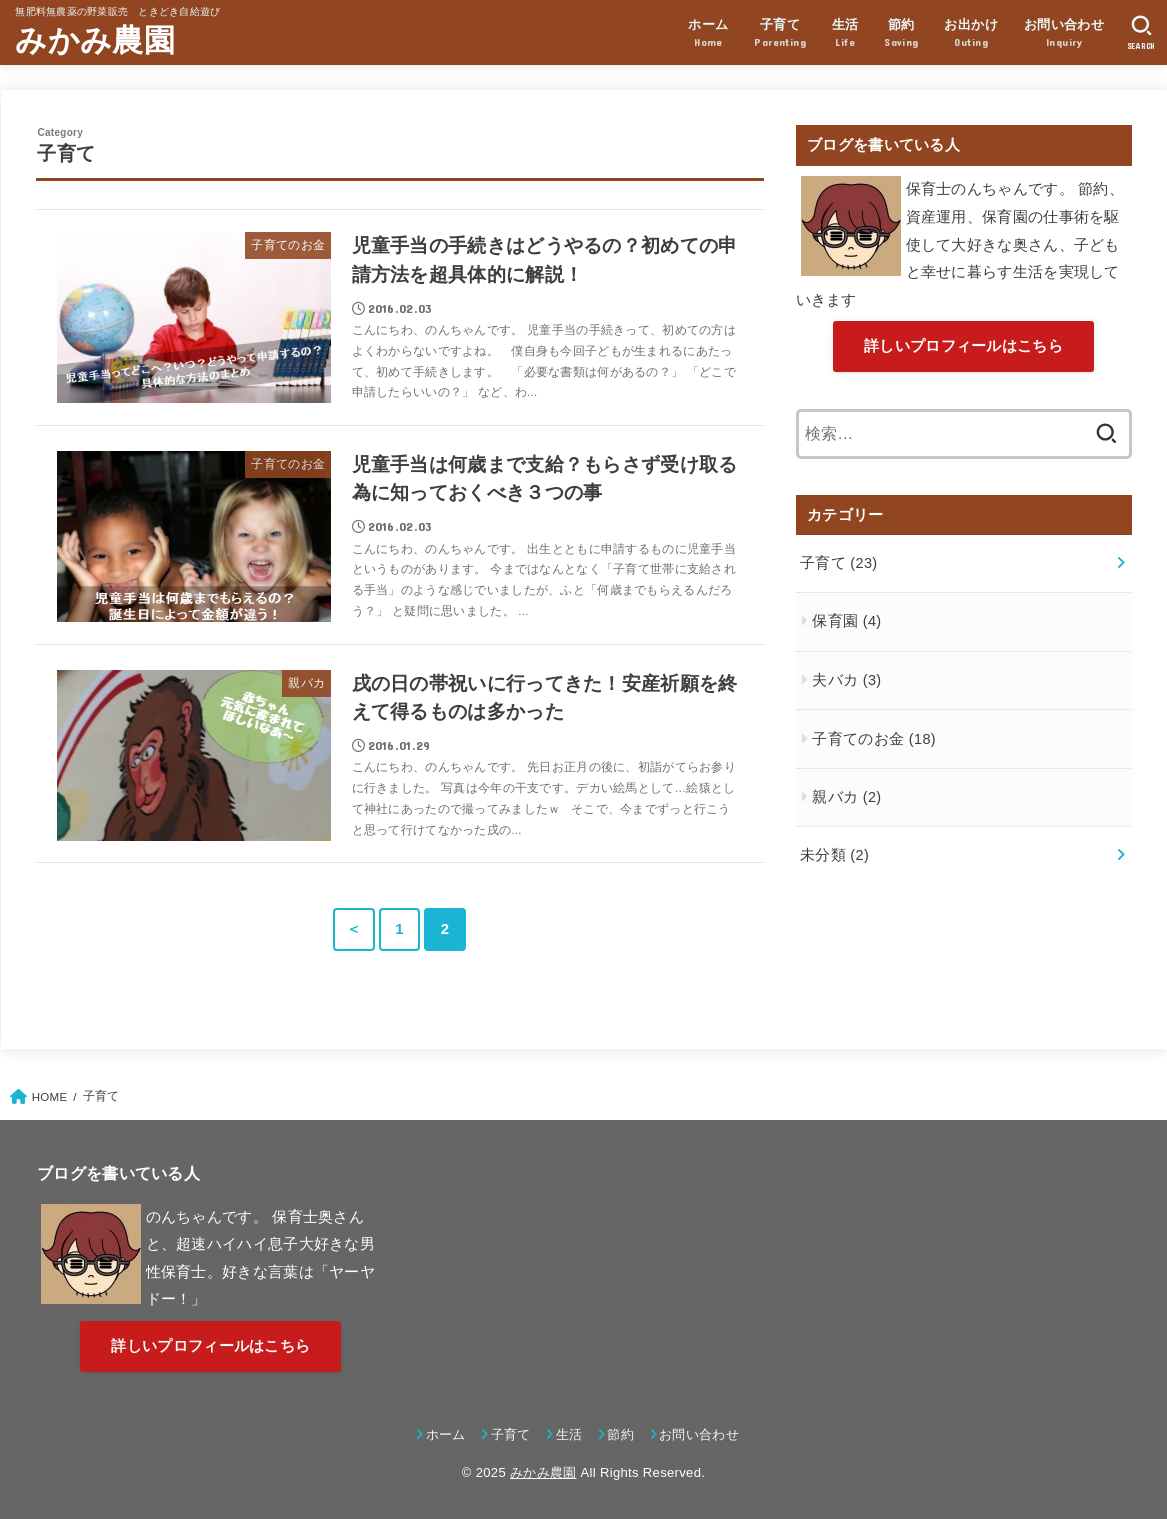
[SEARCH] (1141, 33)
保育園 (846, 621)
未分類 (834, 855)
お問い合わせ (699, 1434)
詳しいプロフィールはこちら (963, 346)
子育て (839, 563)
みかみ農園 (95, 40)
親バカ (846, 797)
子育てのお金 (874, 739)
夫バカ (846, 680)
